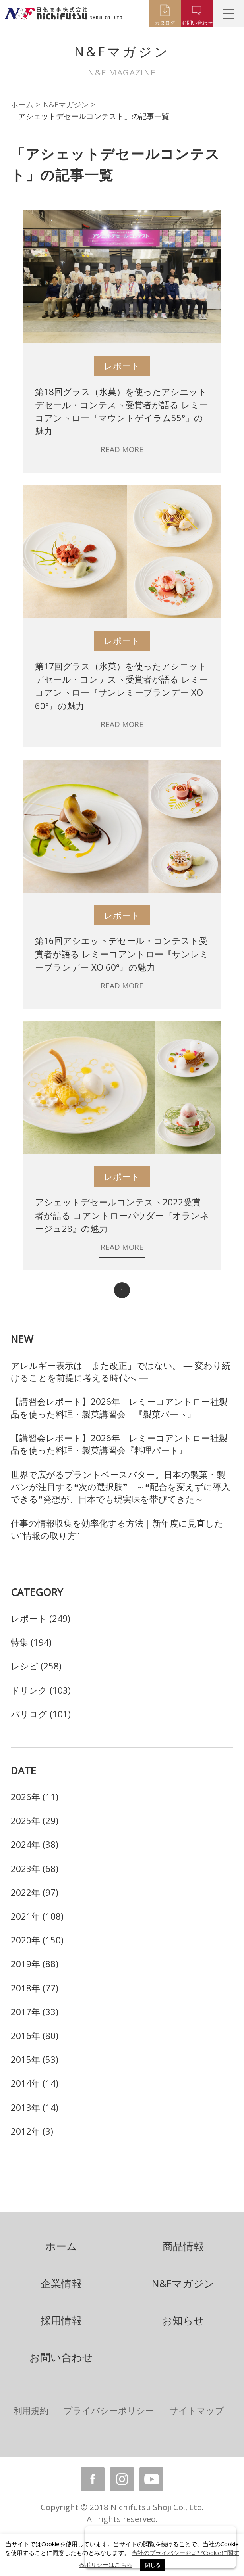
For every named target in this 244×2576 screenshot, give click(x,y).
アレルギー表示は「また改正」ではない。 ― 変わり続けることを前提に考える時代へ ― (120, 1371)
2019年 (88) (34, 1964)
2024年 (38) (34, 1844)
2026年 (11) (34, 1797)
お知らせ (183, 2320)
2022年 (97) (34, 1892)
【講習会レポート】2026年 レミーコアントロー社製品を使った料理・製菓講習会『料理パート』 (119, 1444)
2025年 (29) (34, 1821)
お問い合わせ (61, 2357)
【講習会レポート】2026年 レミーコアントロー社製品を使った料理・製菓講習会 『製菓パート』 (119, 1407)
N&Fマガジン (66, 104)
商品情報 (183, 2246)
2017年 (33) (34, 2012)
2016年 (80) (34, 2035)
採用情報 (61, 2320)
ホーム (22, 104)
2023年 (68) (34, 1868)
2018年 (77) (34, 1988)
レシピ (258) (36, 1666)
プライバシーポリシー (109, 2410)
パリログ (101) (41, 1714)
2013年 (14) (34, 2107)
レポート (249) (40, 1618)
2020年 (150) (37, 1940)
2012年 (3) (32, 2131)
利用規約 (31, 2410)
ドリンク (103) (41, 1690)
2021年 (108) (37, 1916)
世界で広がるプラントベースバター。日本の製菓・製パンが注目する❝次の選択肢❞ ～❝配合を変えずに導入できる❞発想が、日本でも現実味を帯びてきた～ (120, 1487)
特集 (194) (31, 1642)
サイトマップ (196, 2410)
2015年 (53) (34, 2059)
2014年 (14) (34, 2083)
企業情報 (61, 2283)
